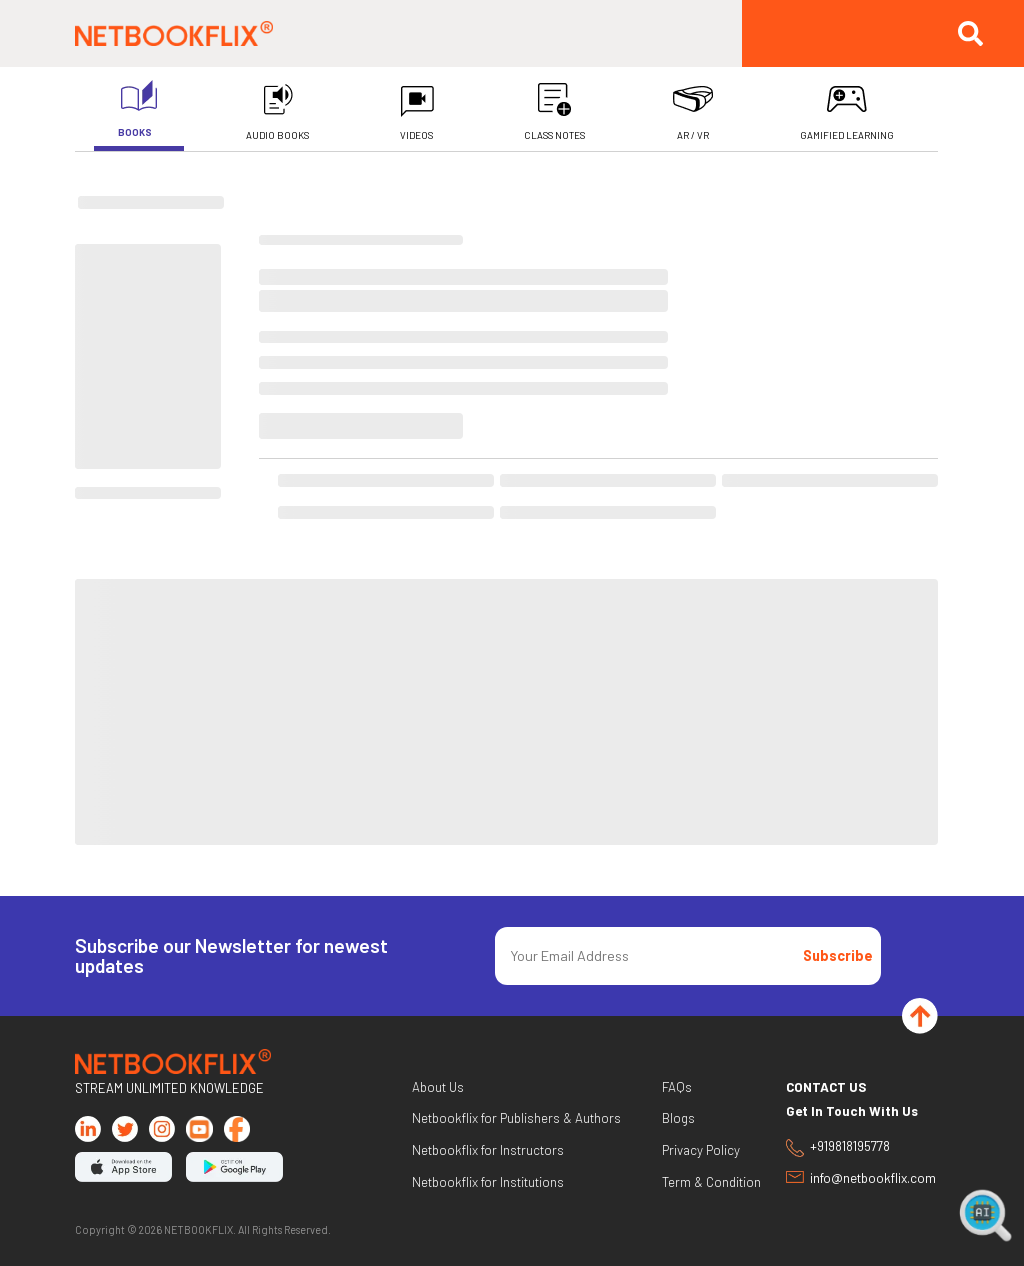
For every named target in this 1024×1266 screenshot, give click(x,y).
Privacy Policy (701, 1150)
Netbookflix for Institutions (488, 1182)
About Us (438, 1087)
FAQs (677, 1087)
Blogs (678, 1118)
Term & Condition (711, 1182)
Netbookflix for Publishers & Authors (516, 1118)
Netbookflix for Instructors (488, 1150)
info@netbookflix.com (861, 1178)
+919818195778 (838, 1148)
